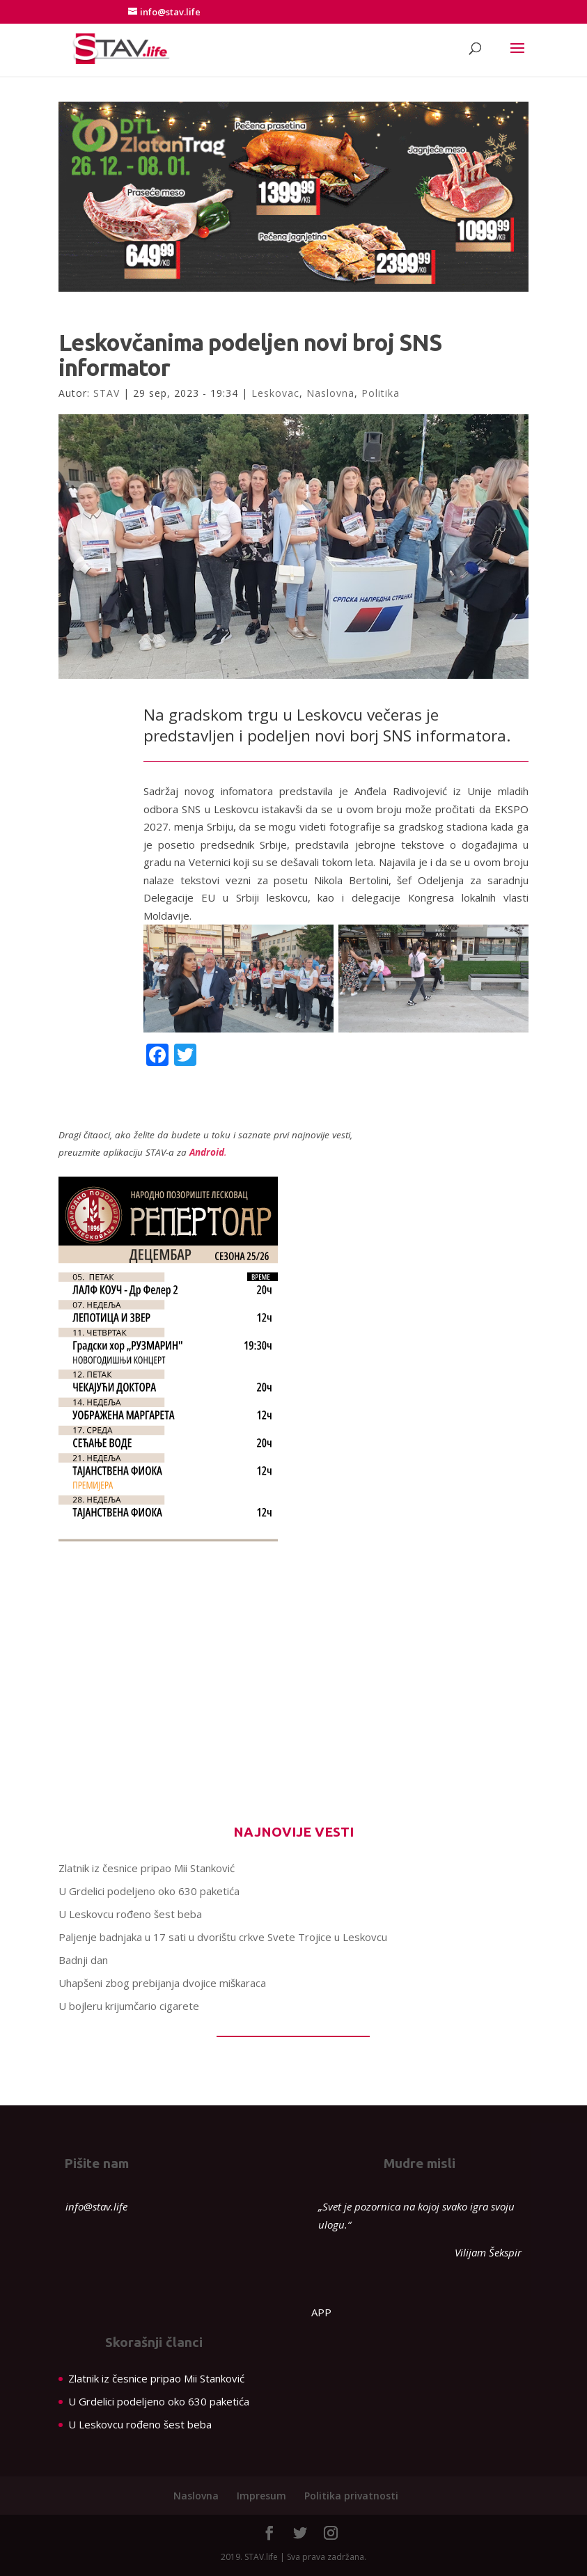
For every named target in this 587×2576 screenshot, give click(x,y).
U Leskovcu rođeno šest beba (130, 1914)
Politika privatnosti (351, 2495)
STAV (106, 393)
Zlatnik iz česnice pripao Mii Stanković (146, 1868)
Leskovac (275, 393)
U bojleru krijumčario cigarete (128, 2006)
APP (321, 2312)
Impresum (261, 2495)
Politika (380, 393)
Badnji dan (83, 1960)
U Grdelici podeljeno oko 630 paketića (149, 1891)
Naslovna (330, 393)
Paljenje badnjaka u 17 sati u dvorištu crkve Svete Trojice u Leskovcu (222, 1937)
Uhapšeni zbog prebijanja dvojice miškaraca (162, 1983)
